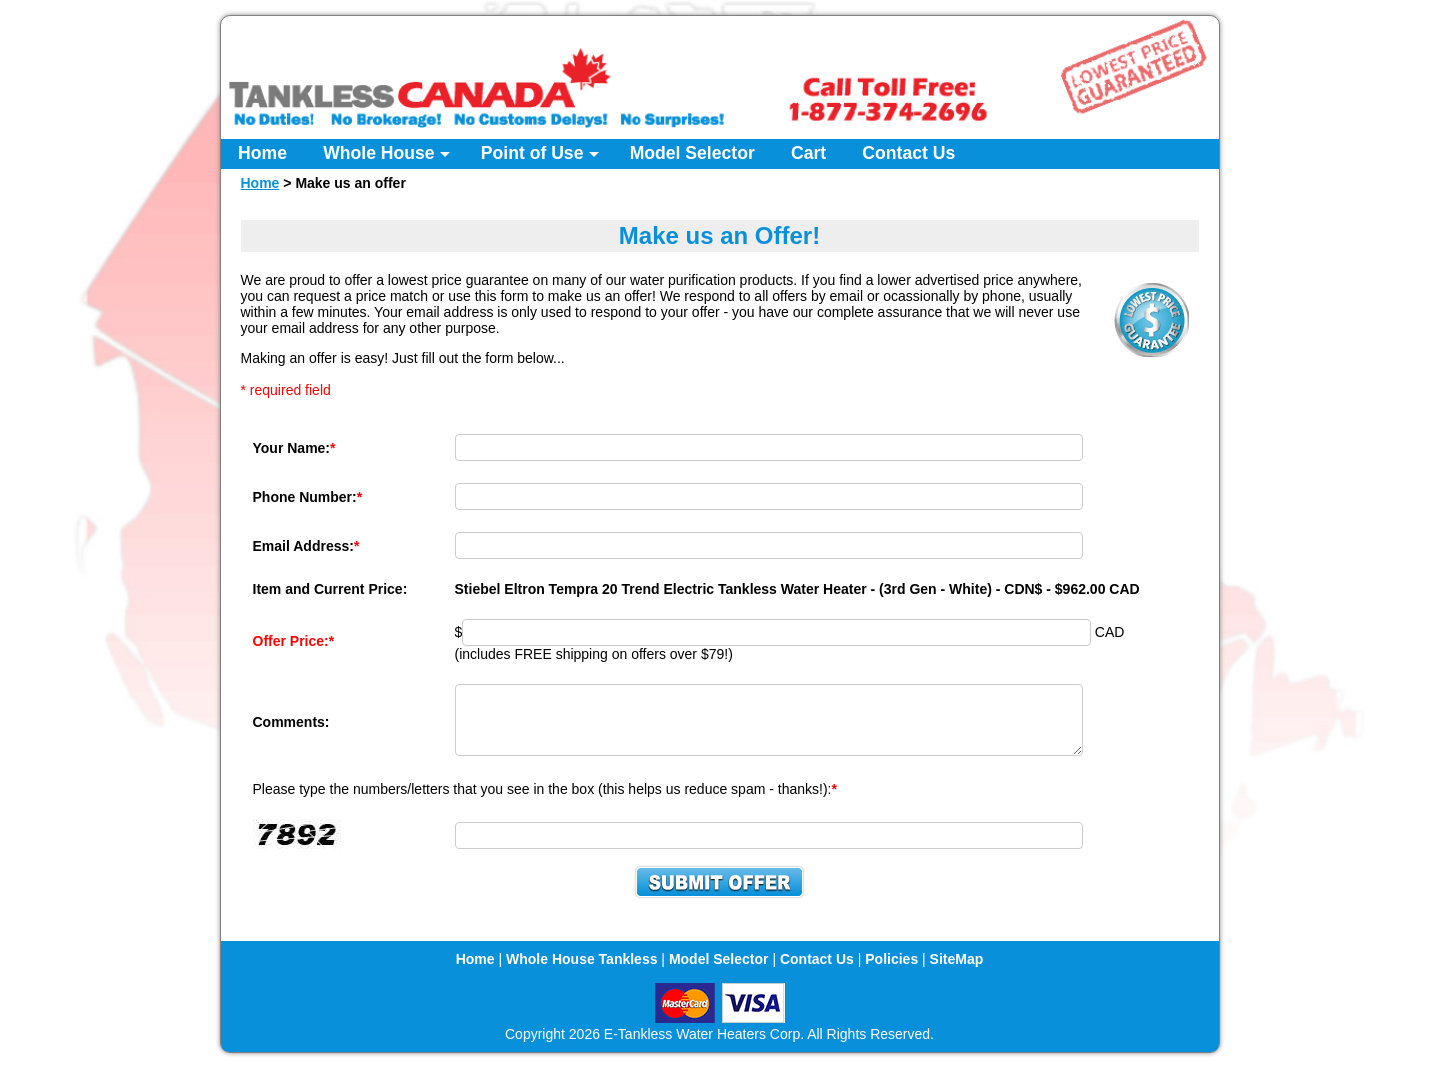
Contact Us (908, 153)
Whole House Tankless (581, 971)
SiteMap (957, 971)
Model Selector (692, 153)
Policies (891, 971)
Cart (808, 153)
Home (262, 153)
